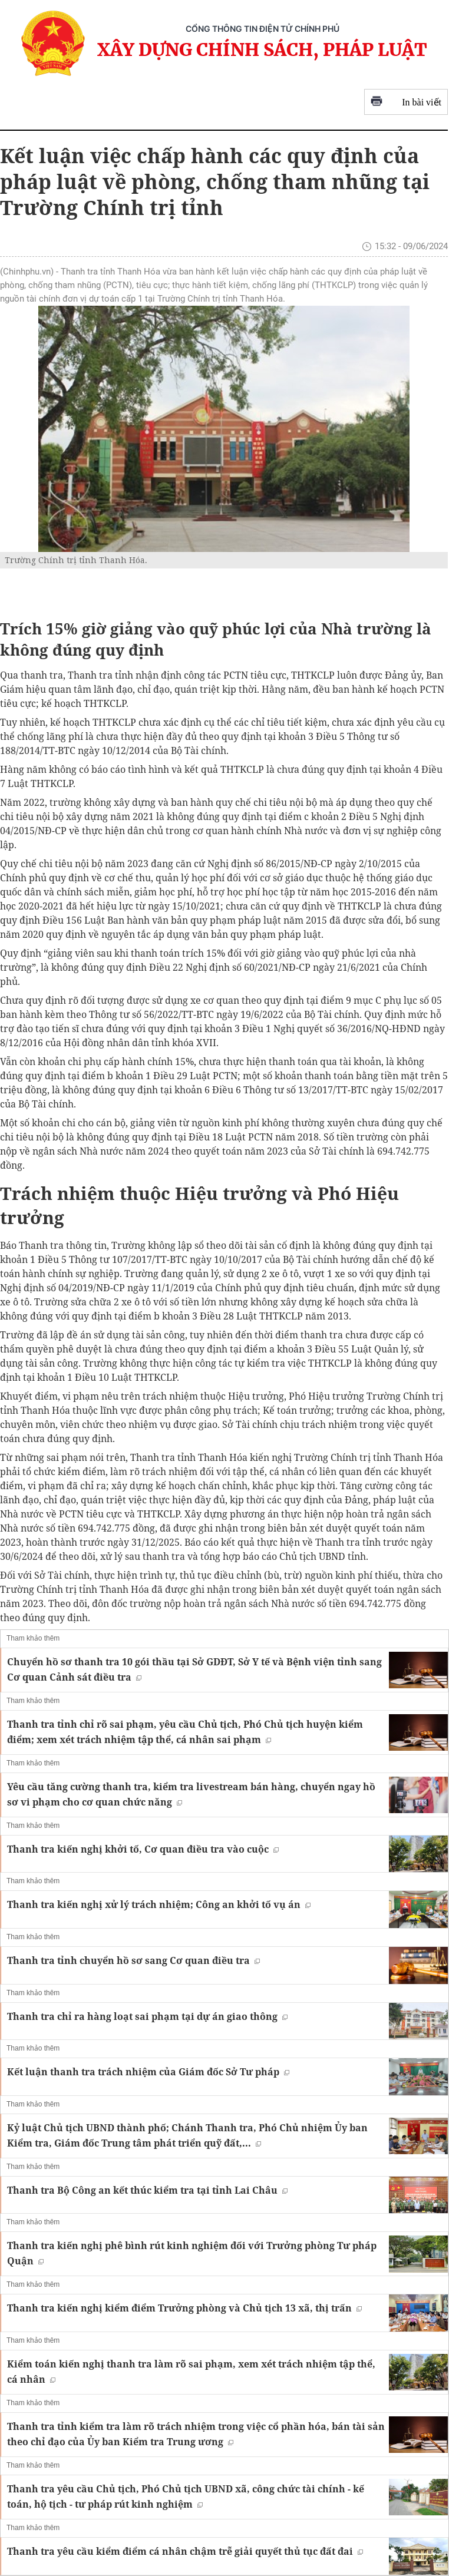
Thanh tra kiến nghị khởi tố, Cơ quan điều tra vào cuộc (143, 1849)
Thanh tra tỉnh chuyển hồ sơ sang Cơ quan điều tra (133, 1960)
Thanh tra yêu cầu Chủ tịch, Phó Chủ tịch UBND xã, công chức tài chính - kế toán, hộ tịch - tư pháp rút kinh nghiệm (185, 2496)
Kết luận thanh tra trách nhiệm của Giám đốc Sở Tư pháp (148, 2071)
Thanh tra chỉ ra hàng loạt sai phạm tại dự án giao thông (147, 2016)
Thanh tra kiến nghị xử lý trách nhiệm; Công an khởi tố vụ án (159, 1904)
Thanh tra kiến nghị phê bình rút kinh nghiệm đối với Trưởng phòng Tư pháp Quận (192, 2253)
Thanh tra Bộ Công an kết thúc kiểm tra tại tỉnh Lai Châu (147, 2190)
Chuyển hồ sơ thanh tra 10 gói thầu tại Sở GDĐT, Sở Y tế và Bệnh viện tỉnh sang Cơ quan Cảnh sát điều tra (194, 1669)
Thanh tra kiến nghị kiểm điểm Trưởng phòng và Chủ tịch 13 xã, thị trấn (184, 2307)
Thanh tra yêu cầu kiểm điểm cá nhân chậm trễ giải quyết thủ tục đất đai (185, 2551)
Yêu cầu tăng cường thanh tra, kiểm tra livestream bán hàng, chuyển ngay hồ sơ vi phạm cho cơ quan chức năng (191, 1794)
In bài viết (406, 102)
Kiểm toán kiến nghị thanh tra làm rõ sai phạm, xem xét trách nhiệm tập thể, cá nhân (191, 2371)
